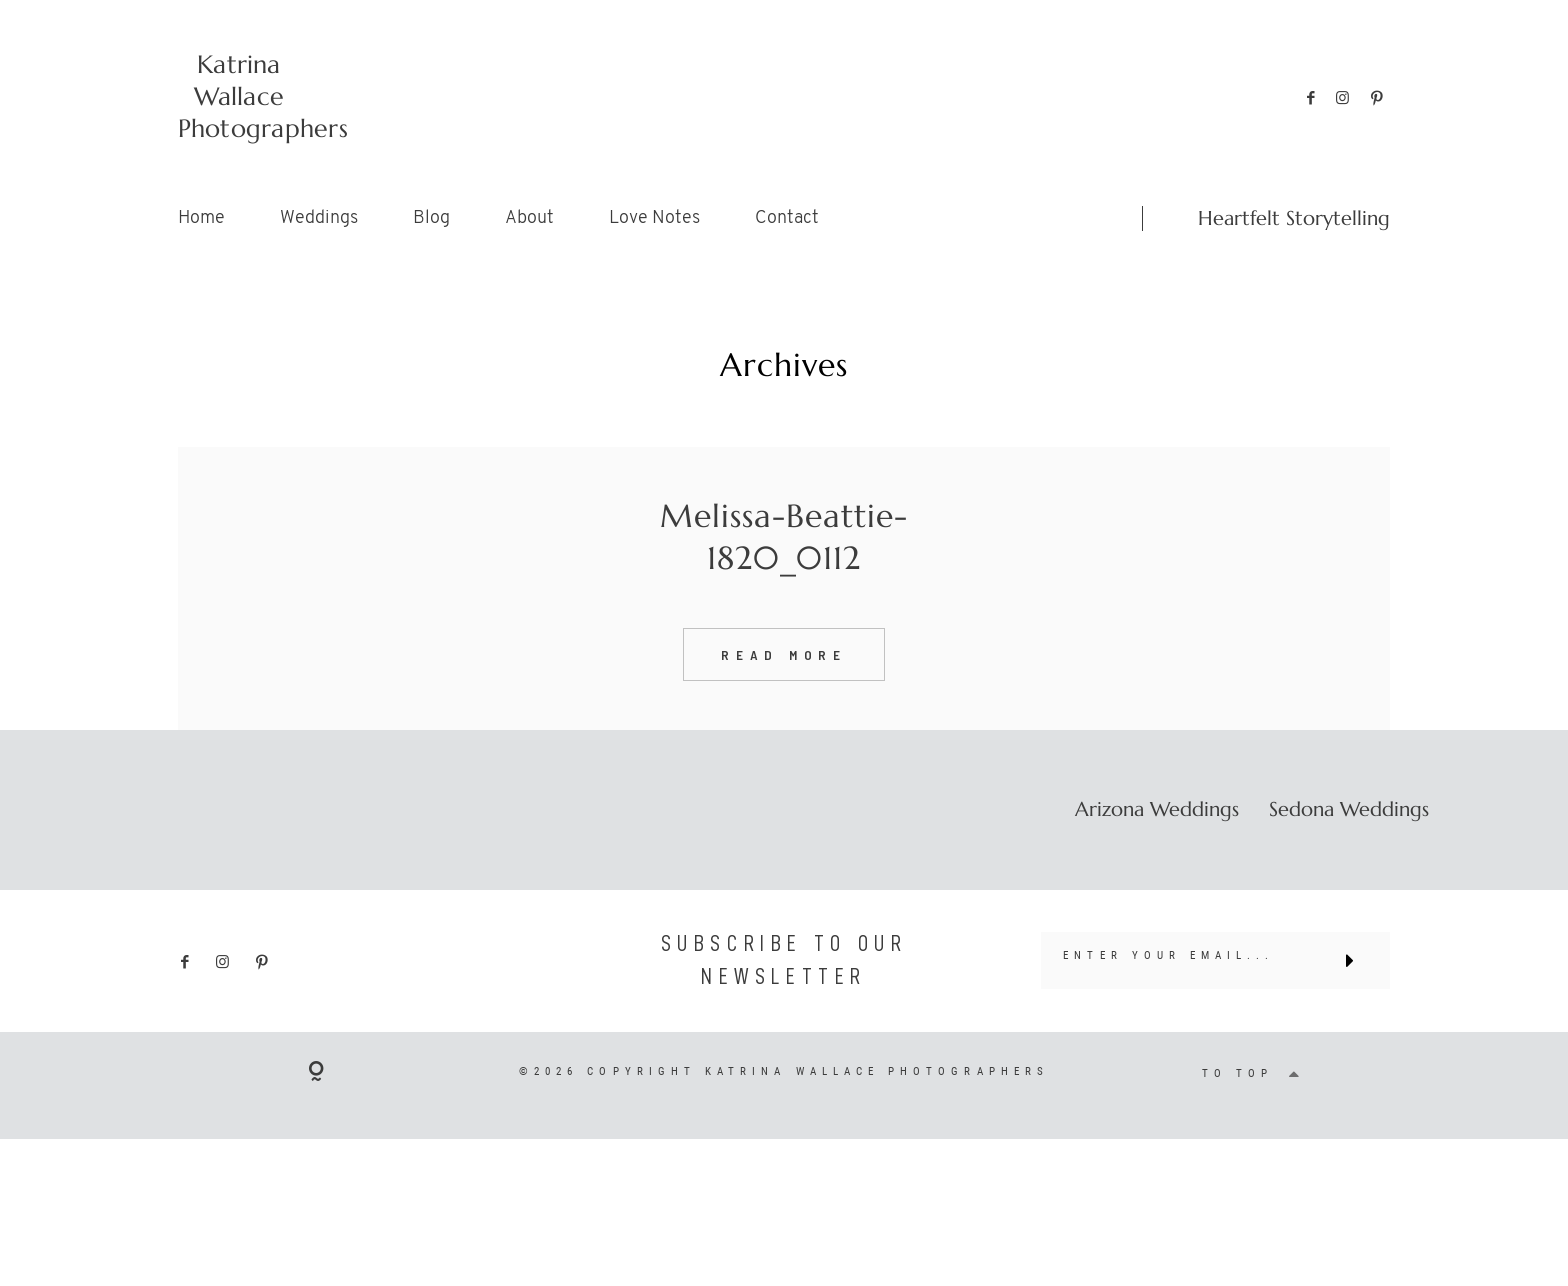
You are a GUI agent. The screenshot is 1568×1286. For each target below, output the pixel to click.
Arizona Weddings (1157, 849)
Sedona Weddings (1349, 849)
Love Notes (654, 218)
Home (201, 218)
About (529, 218)
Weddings (319, 218)
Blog (431, 218)
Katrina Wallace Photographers (239, 96)
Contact (787, 218)
